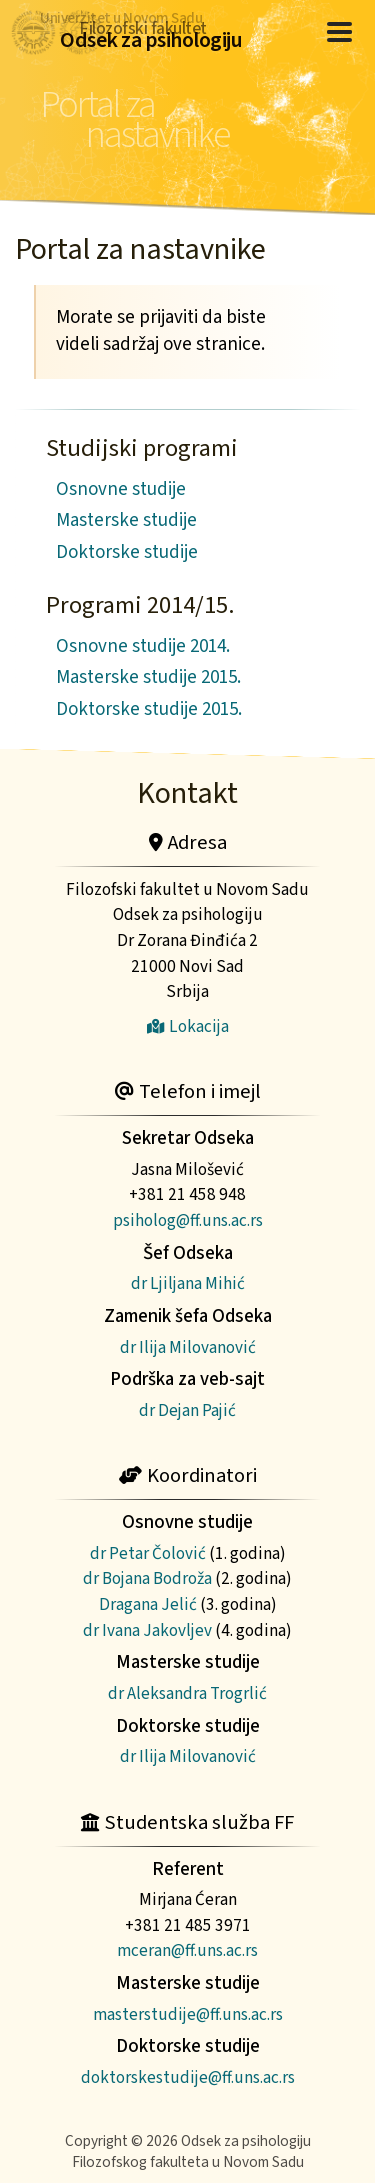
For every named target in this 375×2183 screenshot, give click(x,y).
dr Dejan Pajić (187, 1410)
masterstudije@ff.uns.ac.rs (188, 2014)
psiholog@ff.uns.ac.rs (188, 1220)
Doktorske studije (127, 552)
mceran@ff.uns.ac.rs (187, 1950)
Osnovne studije (121, 489)
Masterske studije (126, 520)
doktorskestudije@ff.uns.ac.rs (188, 2077)
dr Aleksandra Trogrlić (187, 1693)
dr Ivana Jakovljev (147, 1630)
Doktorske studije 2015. (149, 709)
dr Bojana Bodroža (147, 1578)
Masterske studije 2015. (148, 677)
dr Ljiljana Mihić (188, 1283)
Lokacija (188, 1026)
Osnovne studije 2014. (143, 646)
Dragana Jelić (148, 1604)
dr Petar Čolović (148, 1553)
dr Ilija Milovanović (188, 1347)
